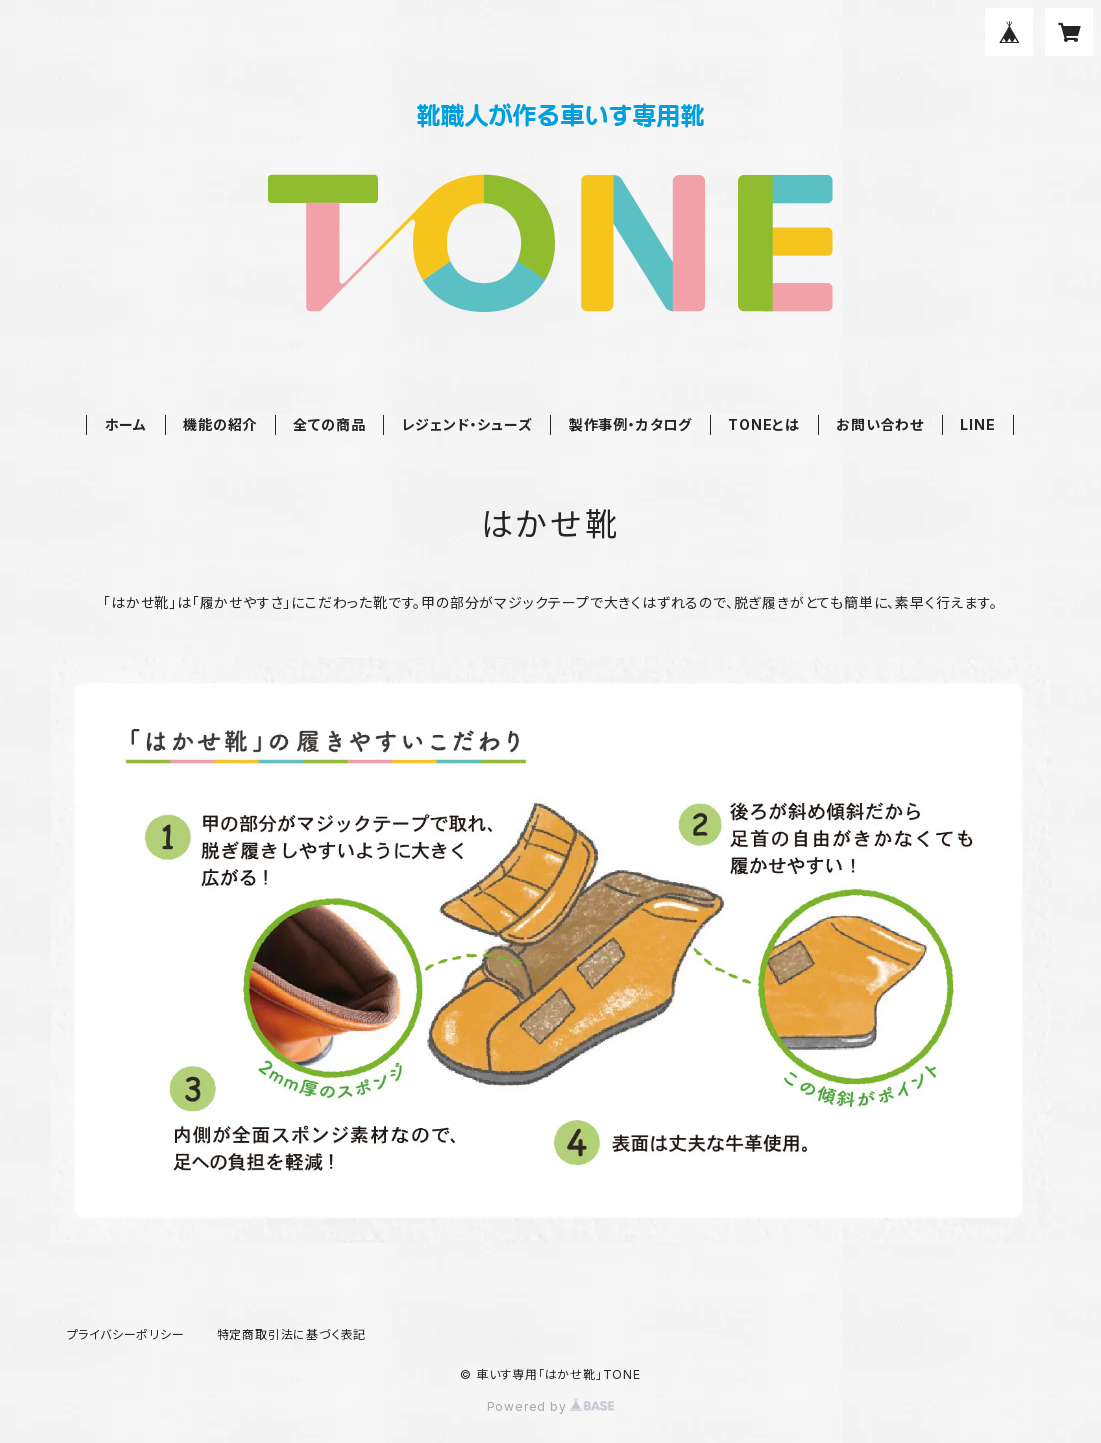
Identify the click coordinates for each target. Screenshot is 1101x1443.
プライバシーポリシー (126, 1334)
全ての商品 (329, 424)
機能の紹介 (220, 424)
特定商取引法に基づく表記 (292, 1334)
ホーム (126, 424)
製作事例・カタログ (630, 424)
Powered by (551, 1406)
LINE (977, 424)
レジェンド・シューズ (467, 424)
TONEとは (764, 424)
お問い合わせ (880, 424)
